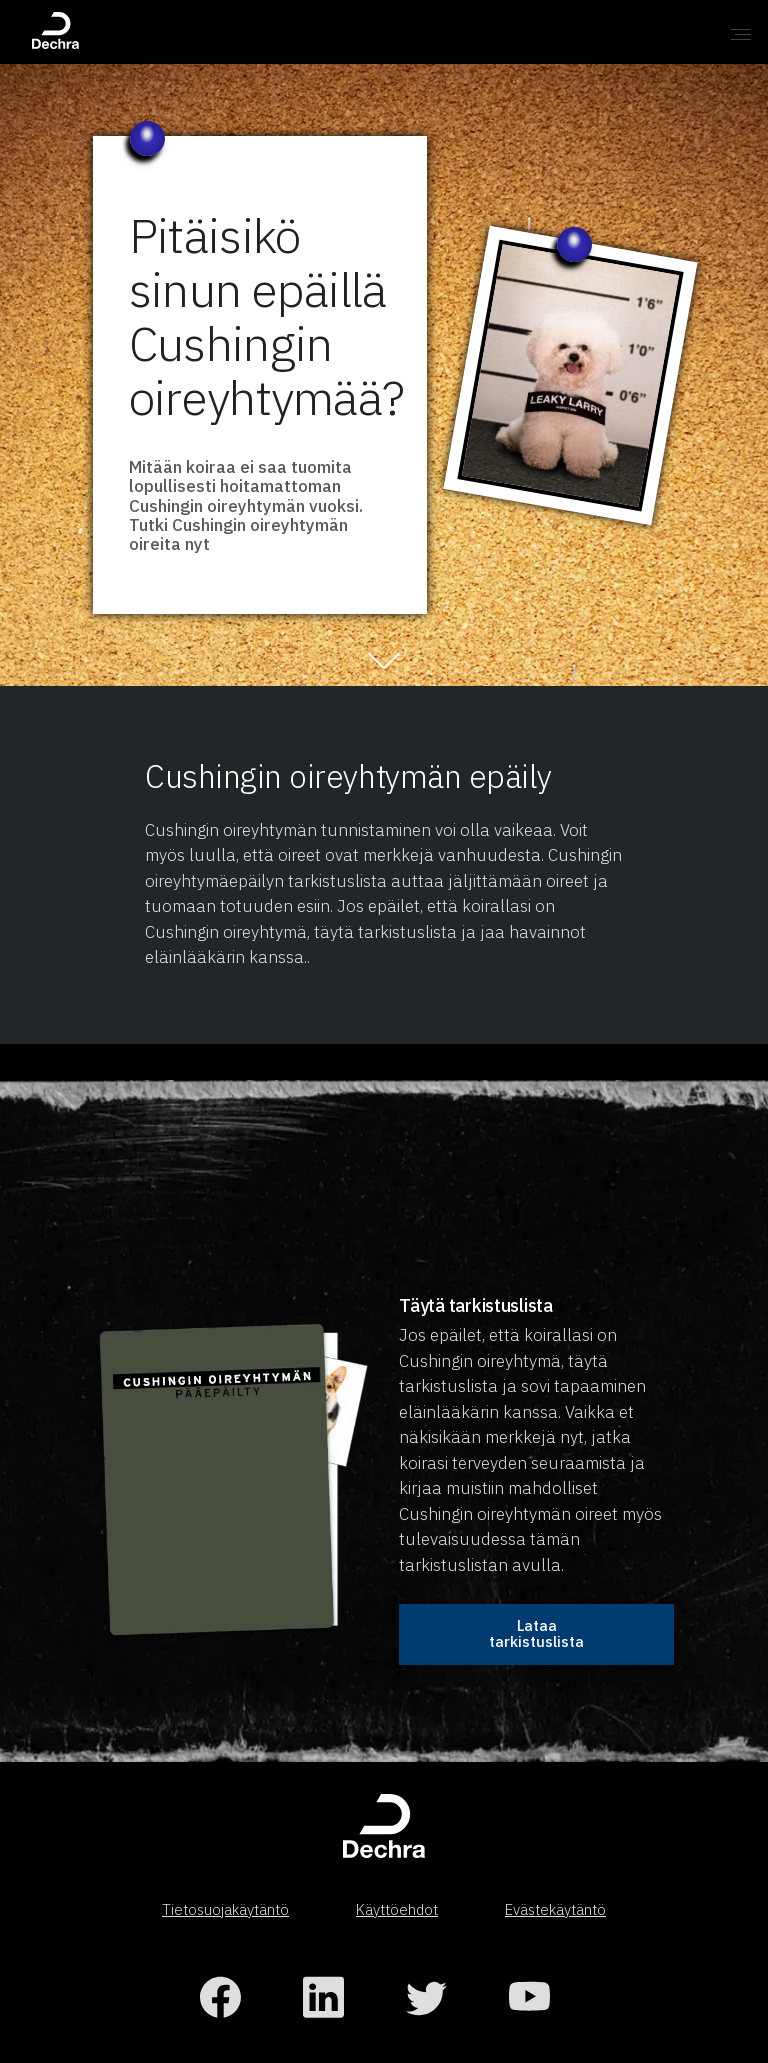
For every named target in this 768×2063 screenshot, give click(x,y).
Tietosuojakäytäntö (225, 1909)
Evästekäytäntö (555, 1909)
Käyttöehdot (397, 1909)
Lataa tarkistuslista (536, 1634)
